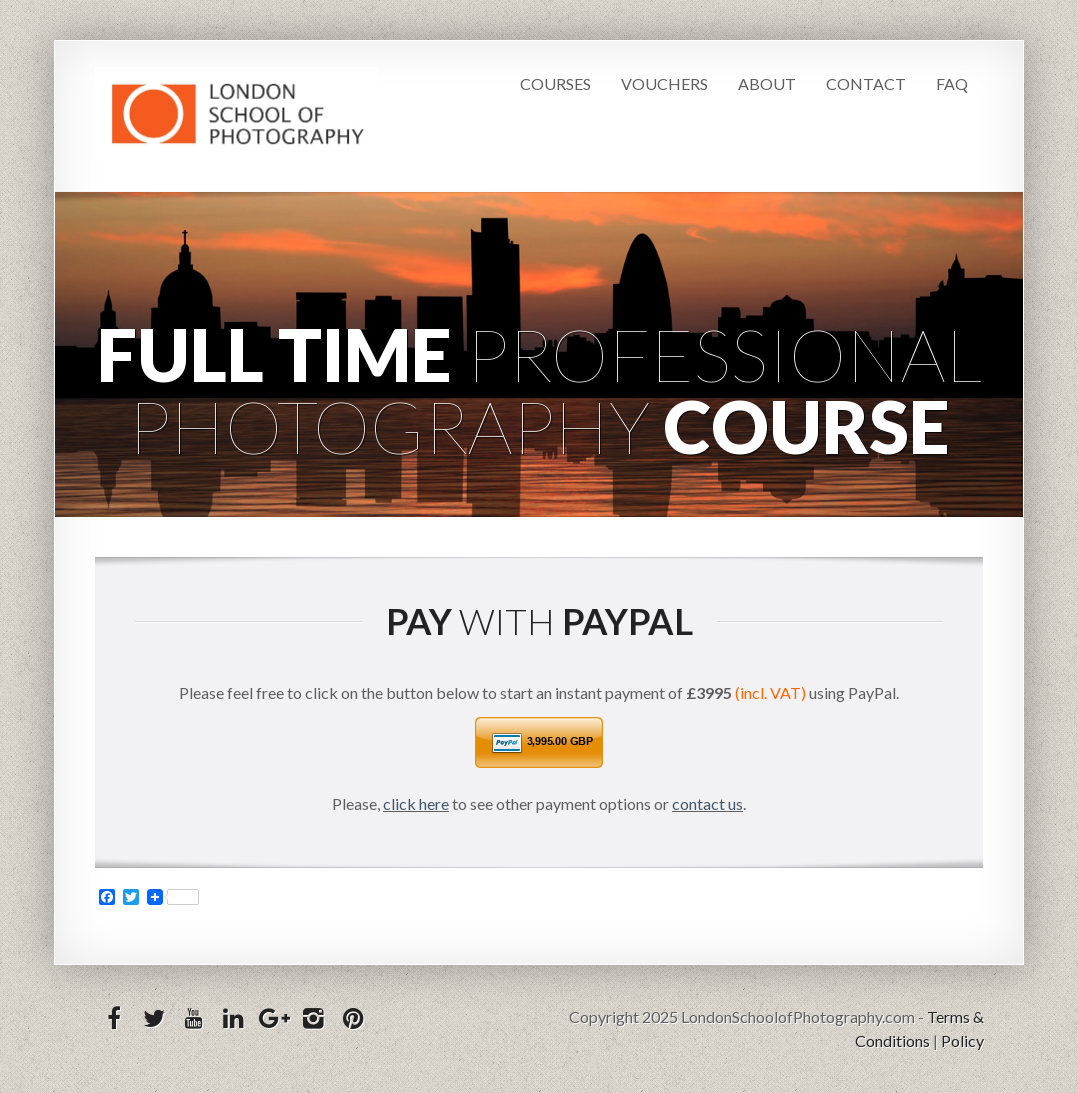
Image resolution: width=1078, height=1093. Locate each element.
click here (416, 803)
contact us (707, 803)
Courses (555, 83)
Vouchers (664, 83)
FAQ (952, 83)
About (767, 83)
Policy (962, 1040)
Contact (866, 83)
